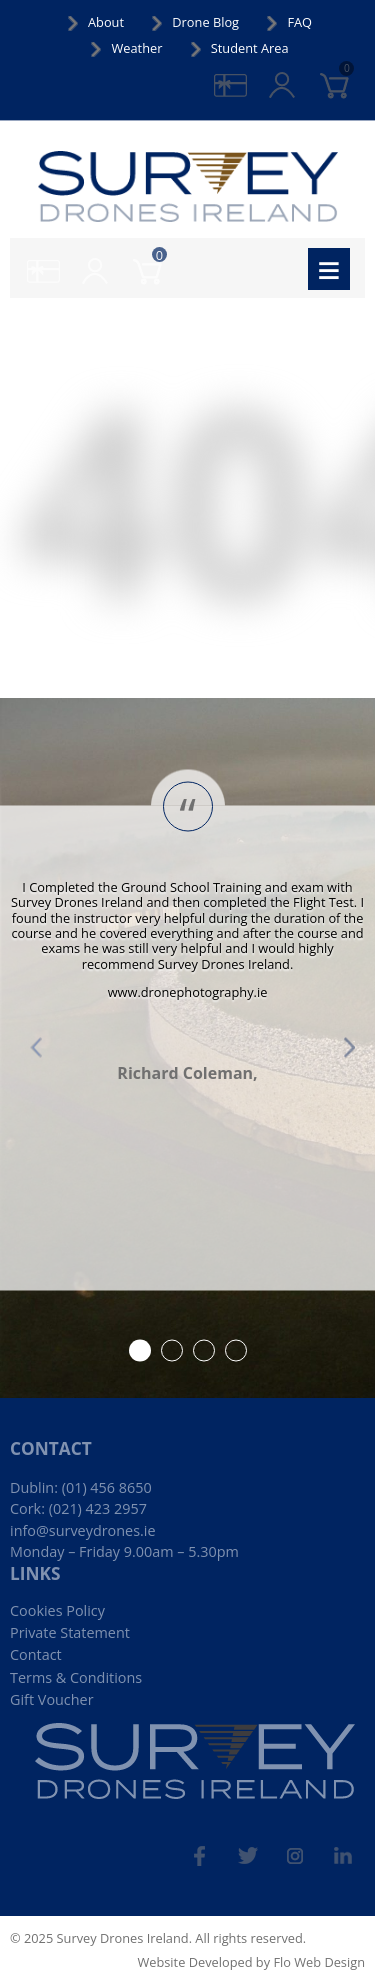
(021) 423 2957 (98, 1508)
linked (352, 1847)
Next (339, 1048)
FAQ (299, 22)
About (106, 22)
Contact (36, 1654)
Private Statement (70, 1632)
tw (262, 1847)
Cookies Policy (57, 1610)
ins (310, 1847)
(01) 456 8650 (107, 1487)
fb (215, 1847)
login (298, 74)
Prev (36, 1048)
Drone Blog (205, 22)
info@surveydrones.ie (83, 1530)
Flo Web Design (319, 1962)
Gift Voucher (52, 1699)
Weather (136, 48)
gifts (247, 74)
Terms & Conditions (76, 1677)
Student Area (250, 48)
